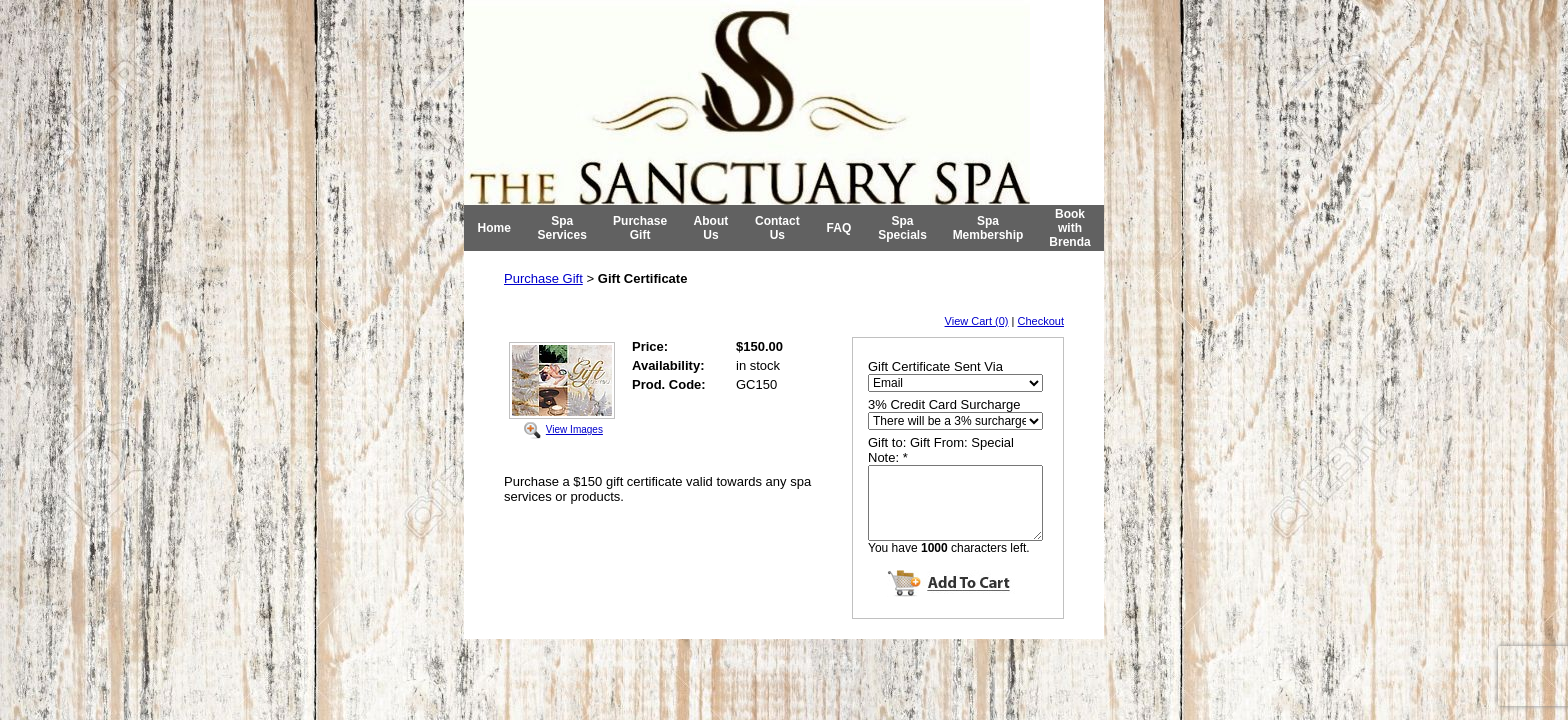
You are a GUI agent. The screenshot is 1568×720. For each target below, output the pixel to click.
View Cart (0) (977, 321)
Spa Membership (988, 228)
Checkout (1041, 321)
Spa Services (562, 228)
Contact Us (777, 228)
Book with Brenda (1069, 228)
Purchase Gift (640, 228)
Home (494, 228)
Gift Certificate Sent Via (935, 366)
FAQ (839, 228)
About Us (711, 228)
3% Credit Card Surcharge (944, 404)
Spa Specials (902, 228)
